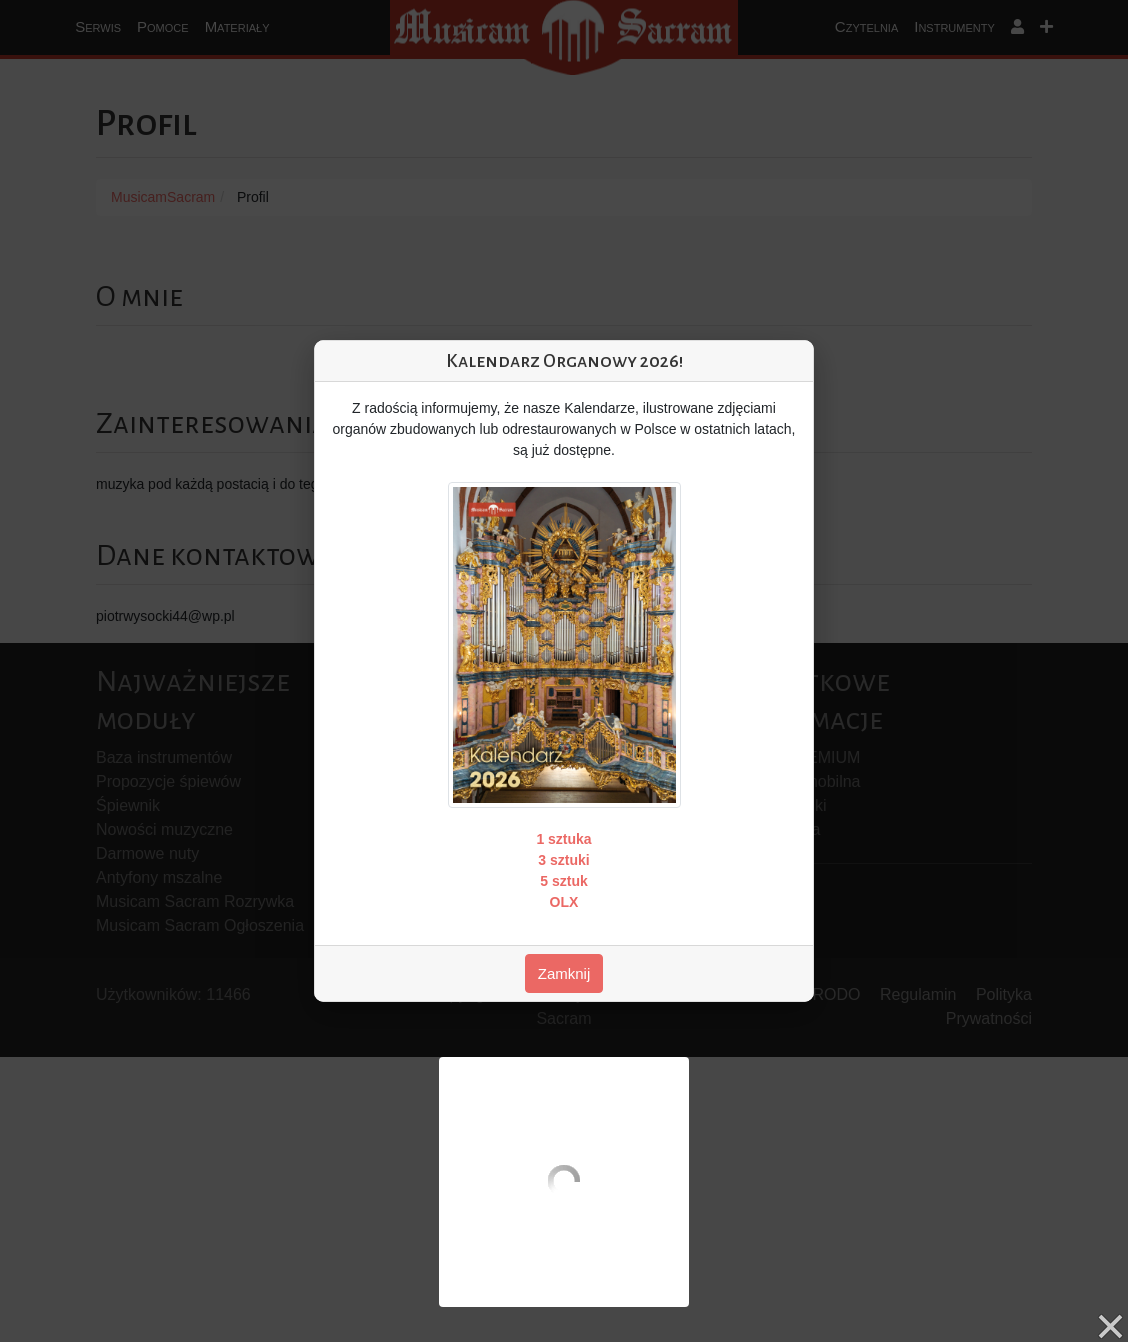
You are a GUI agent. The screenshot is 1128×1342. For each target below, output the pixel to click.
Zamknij (564, 973)
